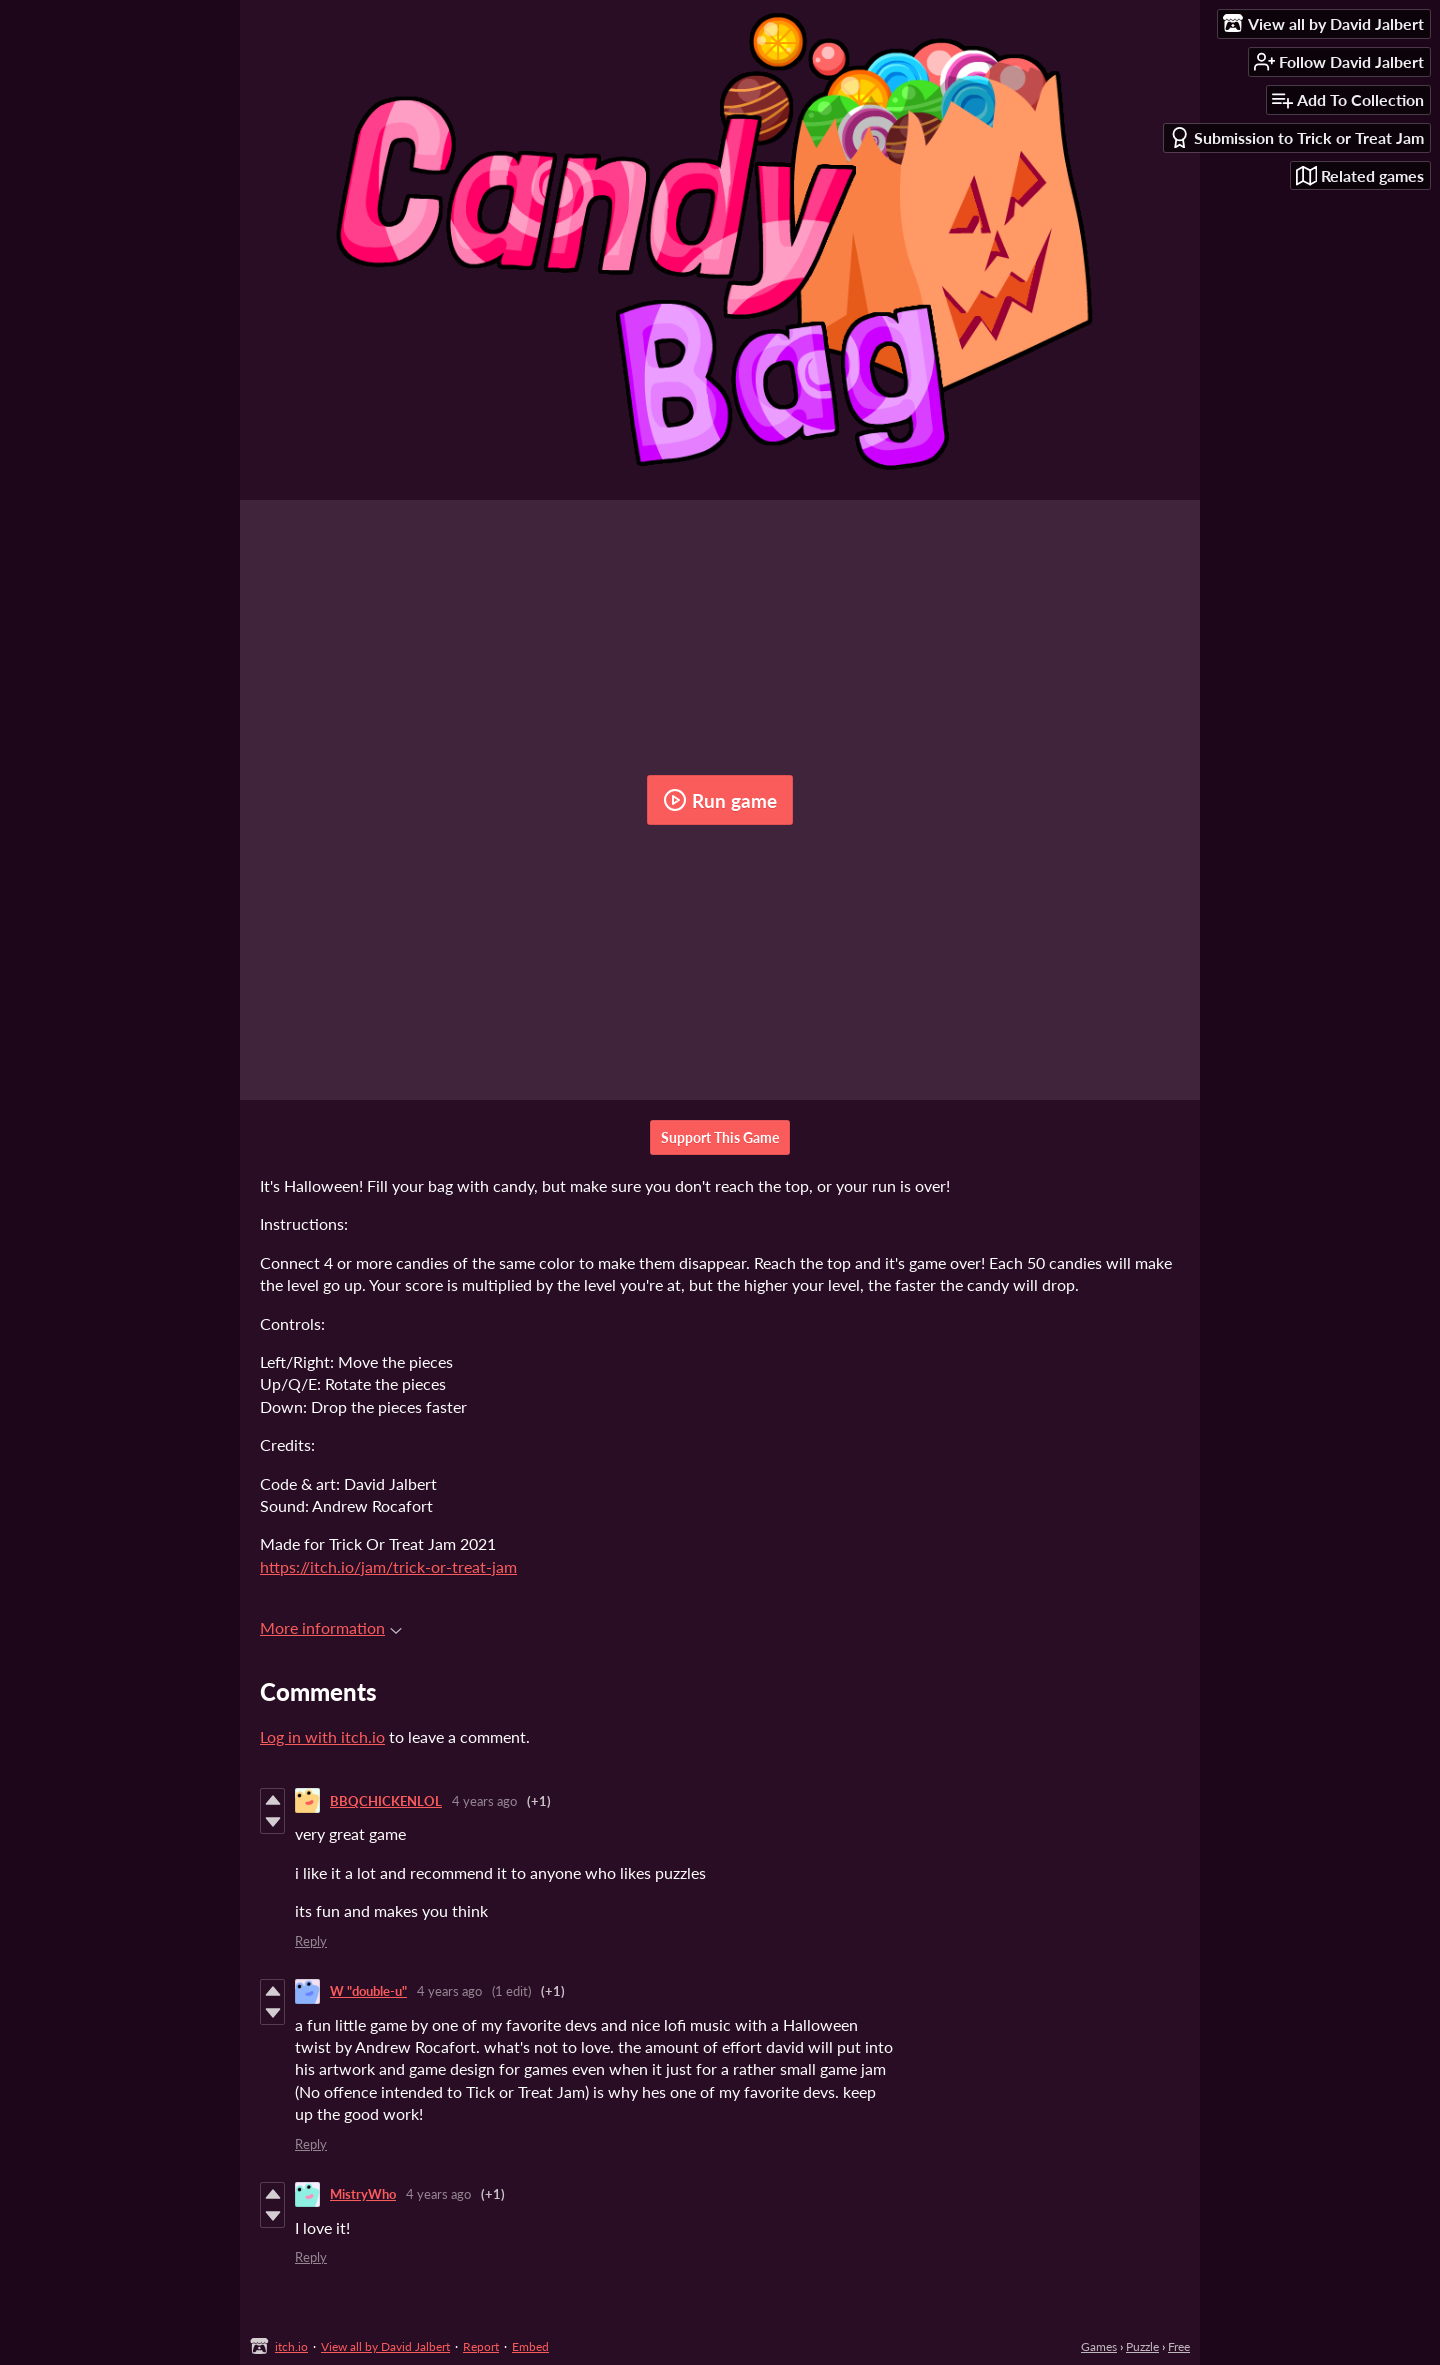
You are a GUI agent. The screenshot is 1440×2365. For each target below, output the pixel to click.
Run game (720, 800)
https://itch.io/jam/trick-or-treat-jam (388, 1566)
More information (331, 1627)
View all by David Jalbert (385, 2346)
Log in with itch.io (322, 1736)
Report (481, 2346)
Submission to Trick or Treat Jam (1296, 137)
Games (1099, 2346)
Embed (530, 2346)
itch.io (291, 2346)
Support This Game (720, 1137)
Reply (311, 1941)
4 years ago (484, 1801)
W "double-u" (368, 1991)
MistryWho (363, 2194)
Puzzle (1142, 2346)
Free (1179, 2346)
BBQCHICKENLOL (386, 1801)
